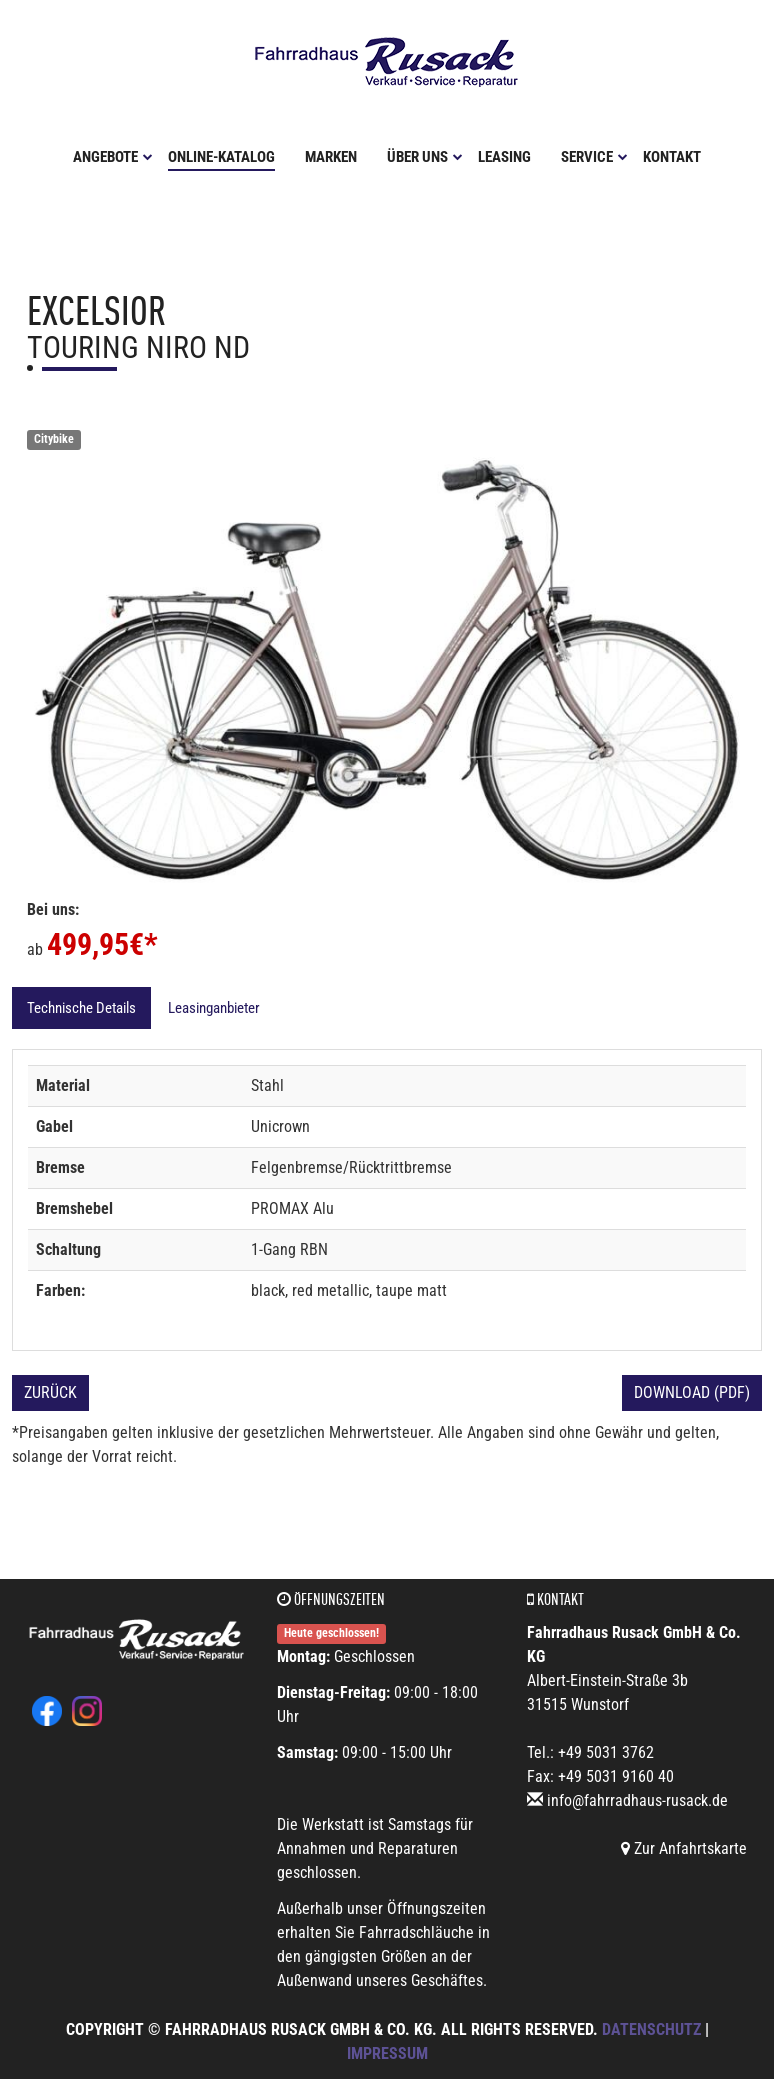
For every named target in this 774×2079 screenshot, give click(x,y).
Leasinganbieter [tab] (214, 1008)
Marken (331, 157)
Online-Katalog (221, 157)
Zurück (50, 1392)
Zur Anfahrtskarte (684, 1848)
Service (594, 157)
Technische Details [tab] (81, 1008)
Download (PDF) (692, 1392)
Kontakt (672, 157)
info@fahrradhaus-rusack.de (637, 1800)
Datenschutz (651, 2029)
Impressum (387, 2053)
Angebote (113, 157)
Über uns (425, 157)
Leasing (504, 157)
